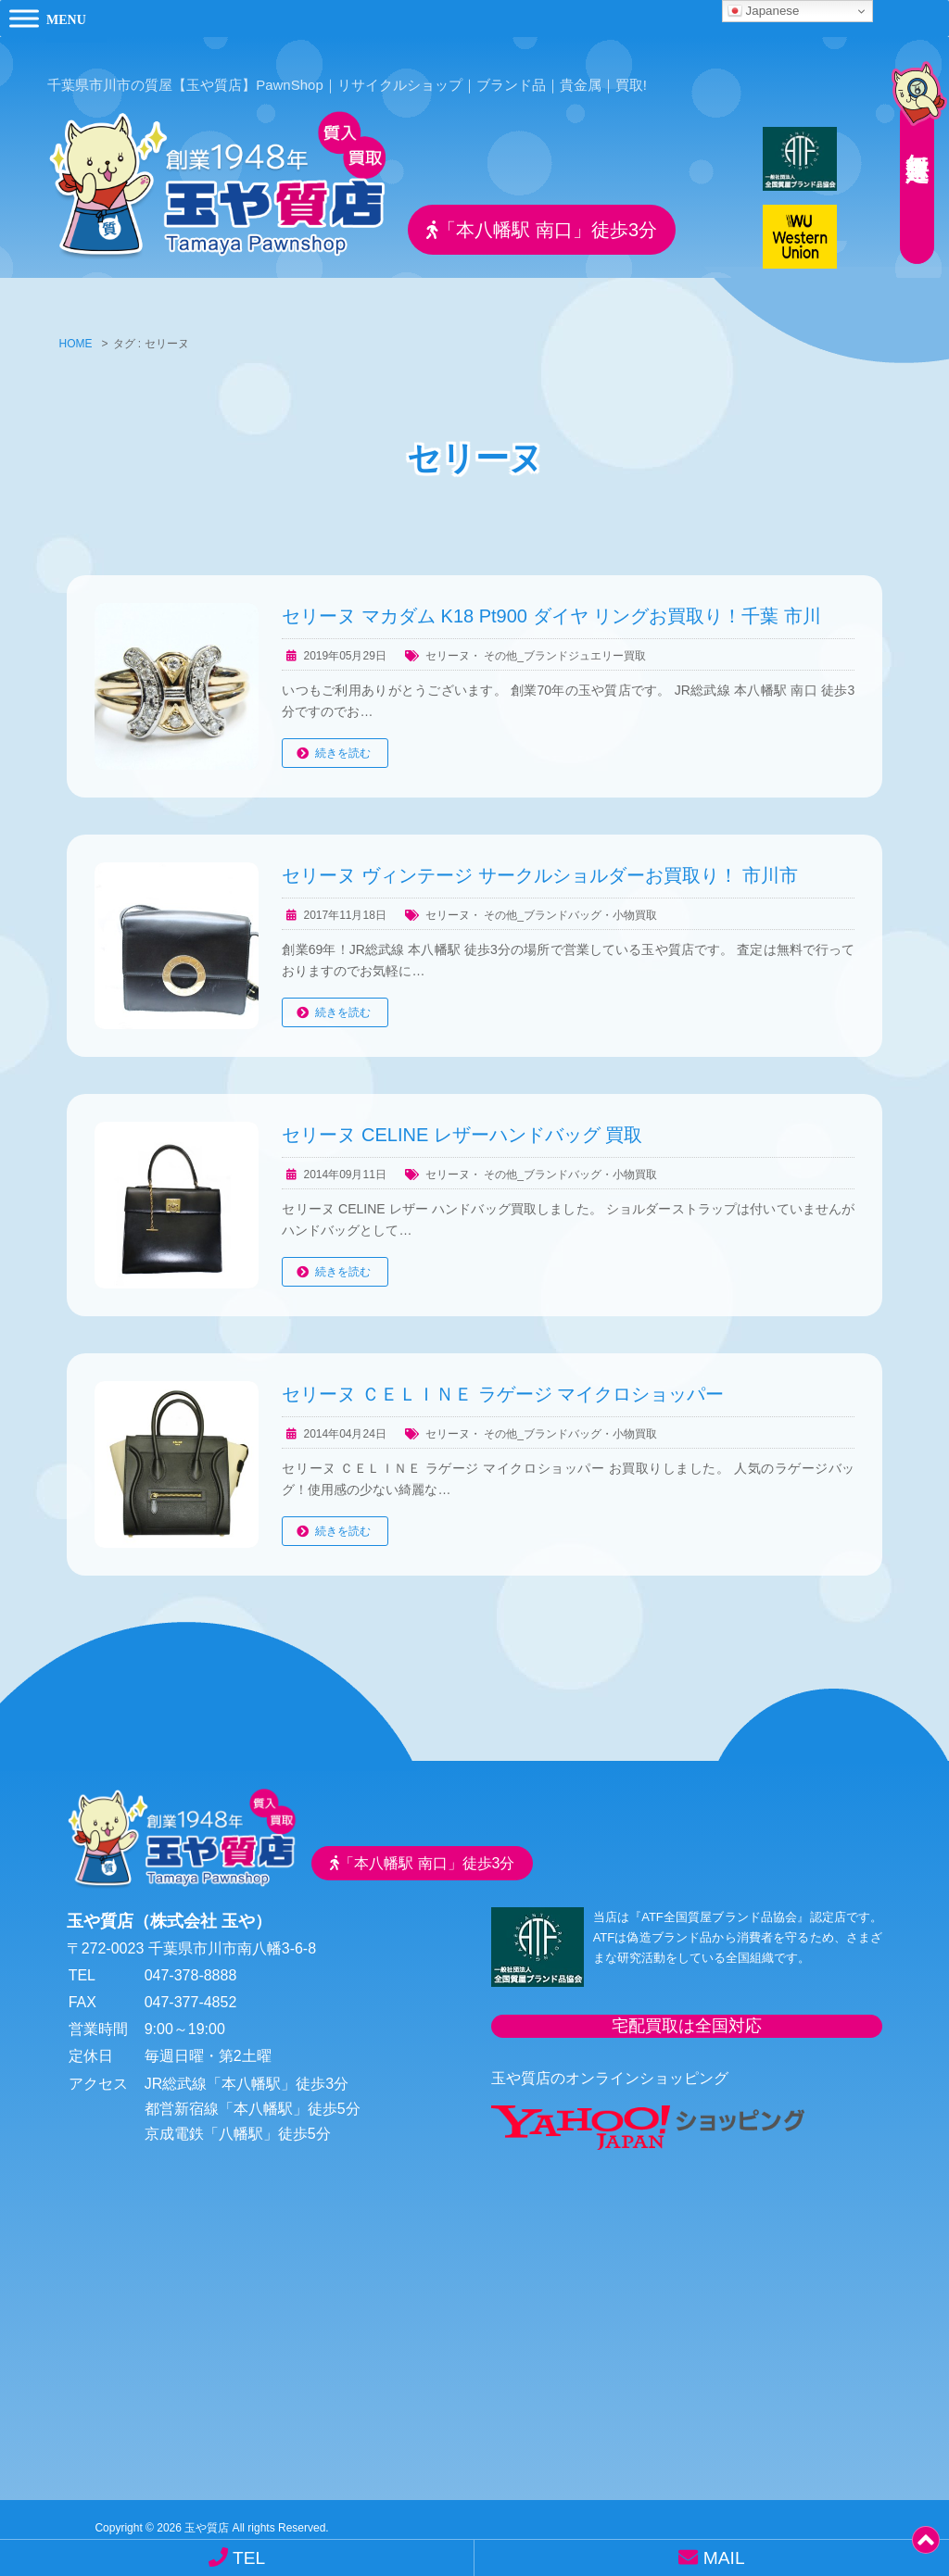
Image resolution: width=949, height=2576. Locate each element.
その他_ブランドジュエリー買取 (565, 642)
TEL (237, 2557)
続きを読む (343, 741)
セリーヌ (447, 642)
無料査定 (912, 134)
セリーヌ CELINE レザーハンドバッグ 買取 (462, 1122)
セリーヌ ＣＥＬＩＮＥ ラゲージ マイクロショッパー (503, 1381)
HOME (76, 331)
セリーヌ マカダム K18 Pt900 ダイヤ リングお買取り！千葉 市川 (551, 603)
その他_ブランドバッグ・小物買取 (570, 902)
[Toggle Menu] (24, 18)
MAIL (711, 2557)
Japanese (764, 11)
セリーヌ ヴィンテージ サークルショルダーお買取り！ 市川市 (540, 862)
